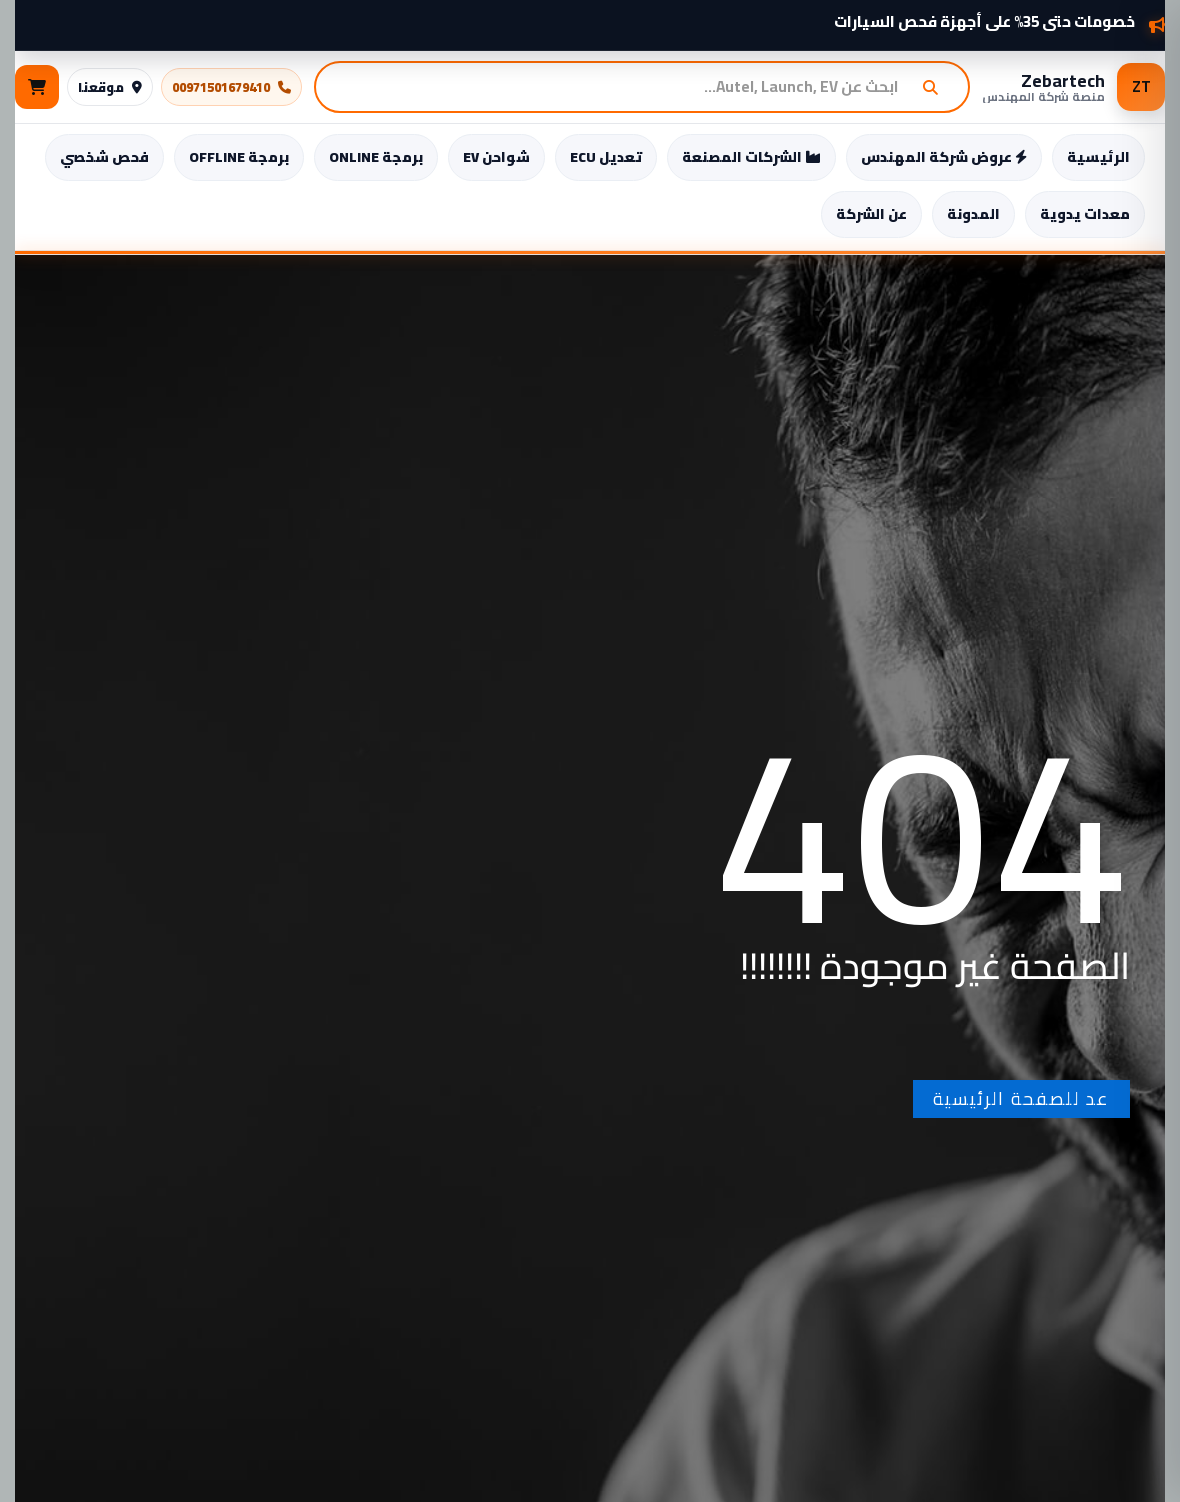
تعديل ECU (606, 157)
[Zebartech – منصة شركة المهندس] (1073, 87)
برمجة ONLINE (376, 157)
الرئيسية (1098, 157)
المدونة (973, 214)
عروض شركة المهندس (944, 157)
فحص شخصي (104, 157)
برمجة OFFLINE (239, 157)
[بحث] (938, 87)
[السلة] (37, 87)
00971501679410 (231, 87)
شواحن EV (496, 157)
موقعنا (110, 87)
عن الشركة (871, 214)
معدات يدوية (1085, 214)
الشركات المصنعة (751, 157)
